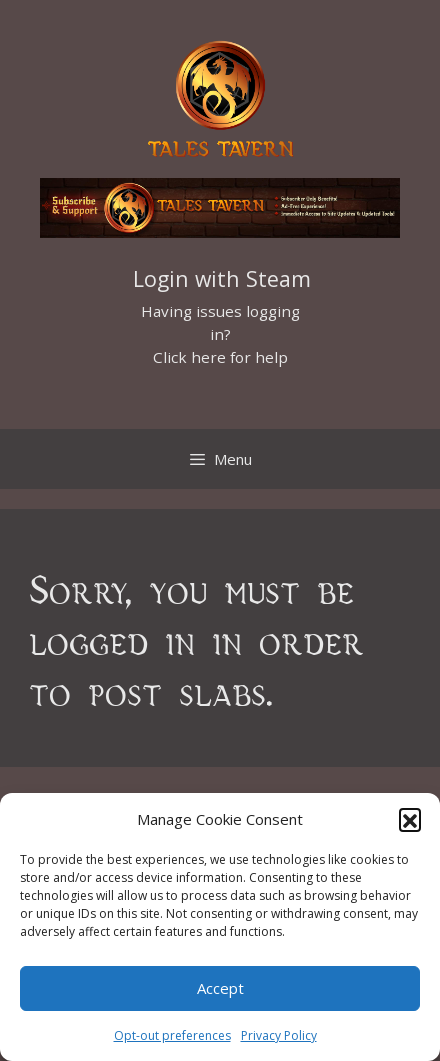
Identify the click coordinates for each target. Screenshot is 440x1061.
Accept (220, 988)
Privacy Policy (279, 1035)
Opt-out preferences (172, 1035)
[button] (410, 819)
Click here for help (220, 357)
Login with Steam (222, 278)
